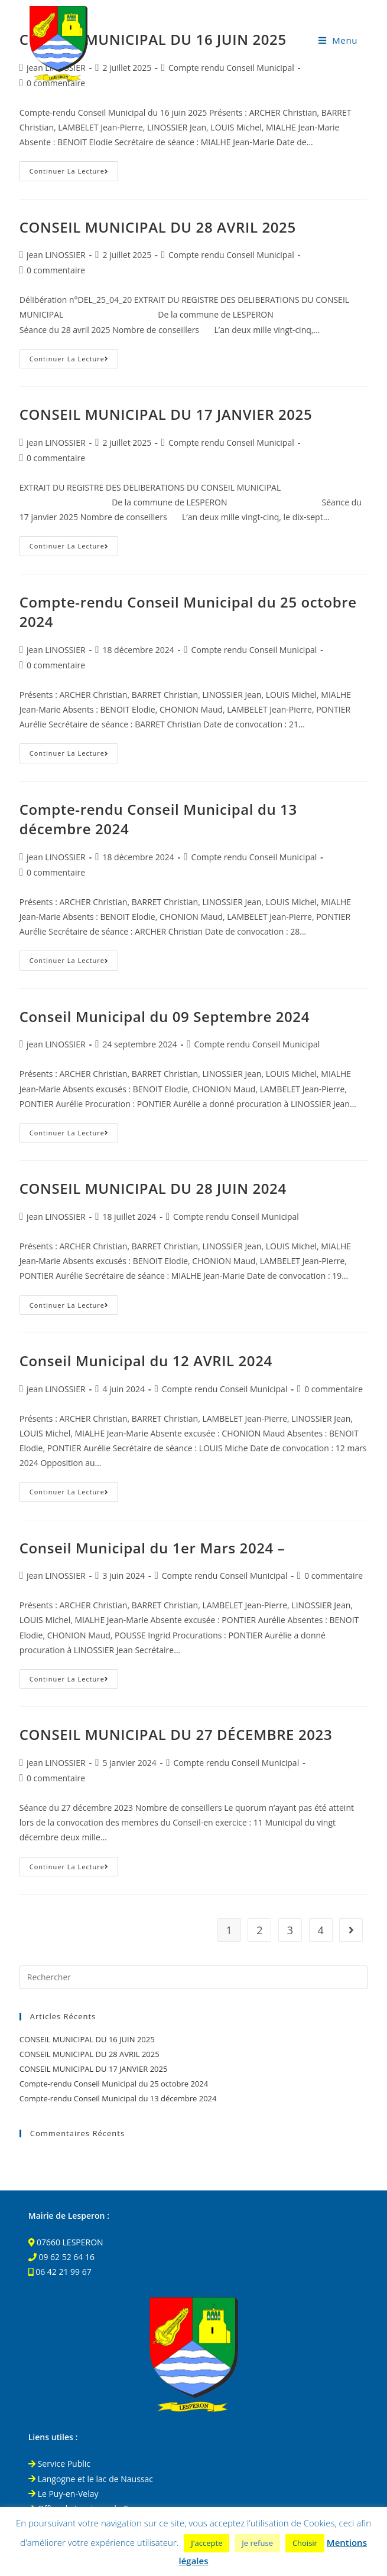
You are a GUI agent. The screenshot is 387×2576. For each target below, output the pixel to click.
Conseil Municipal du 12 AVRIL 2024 (145, 1360)
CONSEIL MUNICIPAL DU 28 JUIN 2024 (153, 1188)
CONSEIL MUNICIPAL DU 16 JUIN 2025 (87, 2039)
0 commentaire (56, 270)
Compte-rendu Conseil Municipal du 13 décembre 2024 (118, 2098)
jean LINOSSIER (56, 254)
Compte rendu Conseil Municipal (231, 254)
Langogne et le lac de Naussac (90, 2478)
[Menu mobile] (337, 40)
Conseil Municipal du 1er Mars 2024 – (152, 1548)
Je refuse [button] (257, 2543)
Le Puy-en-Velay (63, 2493)
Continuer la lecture (74, 173)
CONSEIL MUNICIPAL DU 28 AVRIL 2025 (157, 227)
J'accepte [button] (206, 2543)
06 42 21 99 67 (63, 2271)
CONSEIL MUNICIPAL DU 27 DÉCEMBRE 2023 (175, 1734)
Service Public (59, 2463)
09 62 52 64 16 (66, 2256)
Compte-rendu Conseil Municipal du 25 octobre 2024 (113, 2083)
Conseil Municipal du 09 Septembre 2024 (164, 1016)
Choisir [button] (304, 2543)
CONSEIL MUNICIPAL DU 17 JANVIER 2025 (166, 414)
